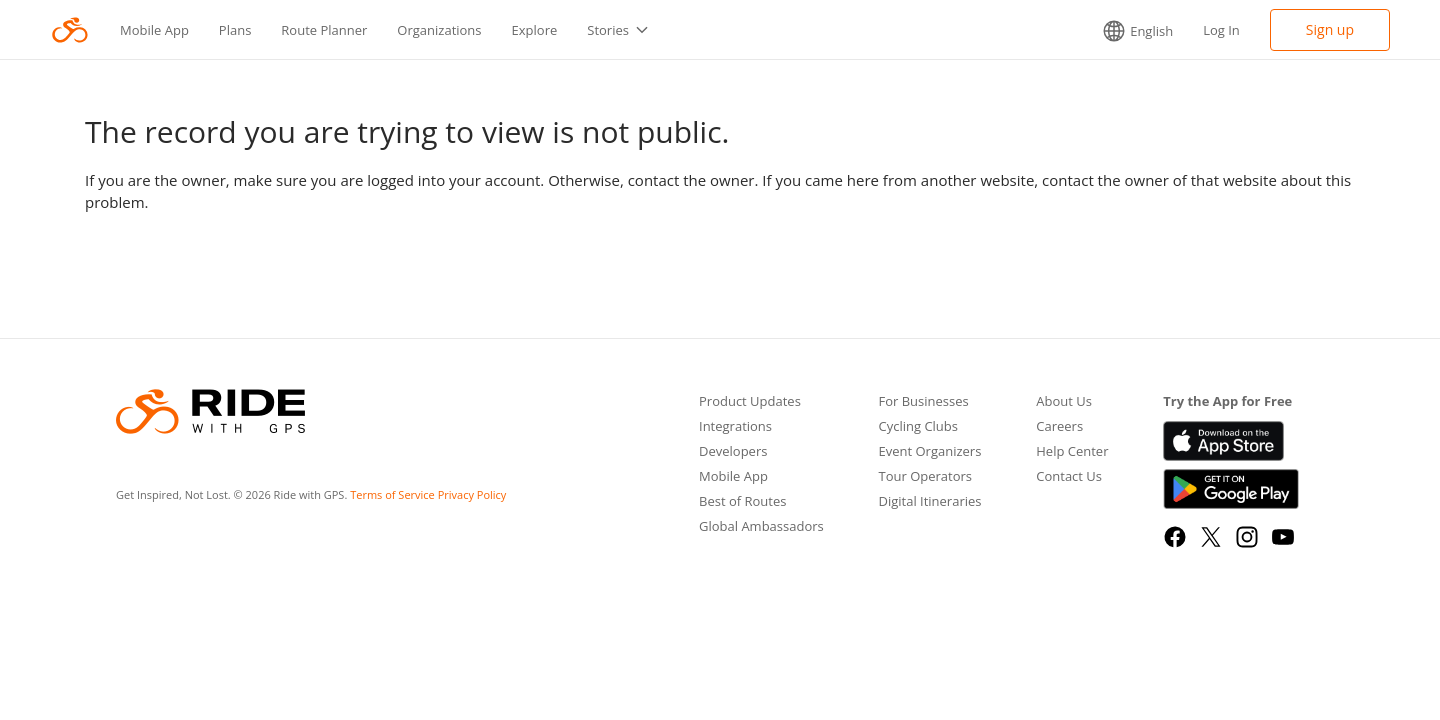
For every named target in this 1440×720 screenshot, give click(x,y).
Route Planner (324, 30)
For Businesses (923, 402)
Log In (1221, 30)
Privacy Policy (472, 494)
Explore (535, 30)
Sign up (1330, 29)
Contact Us (1069, 477)
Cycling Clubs (918, 427)
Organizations (439, 30)
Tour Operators (925, 477)
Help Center (1072, 452)
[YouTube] (1283, 537)
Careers (1059, 427)
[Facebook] (1175, 537)
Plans (235, 30)
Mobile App (154, 30)
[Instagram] (1247, 537)
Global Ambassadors (761, 527)
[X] (1211, 537)
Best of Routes (742, 502)
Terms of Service (392, 494)
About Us (1064, 402)
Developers (733, 452)
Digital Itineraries (929, 502)
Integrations (735, 427)
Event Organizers (929, 452)
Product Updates (750, 402)
